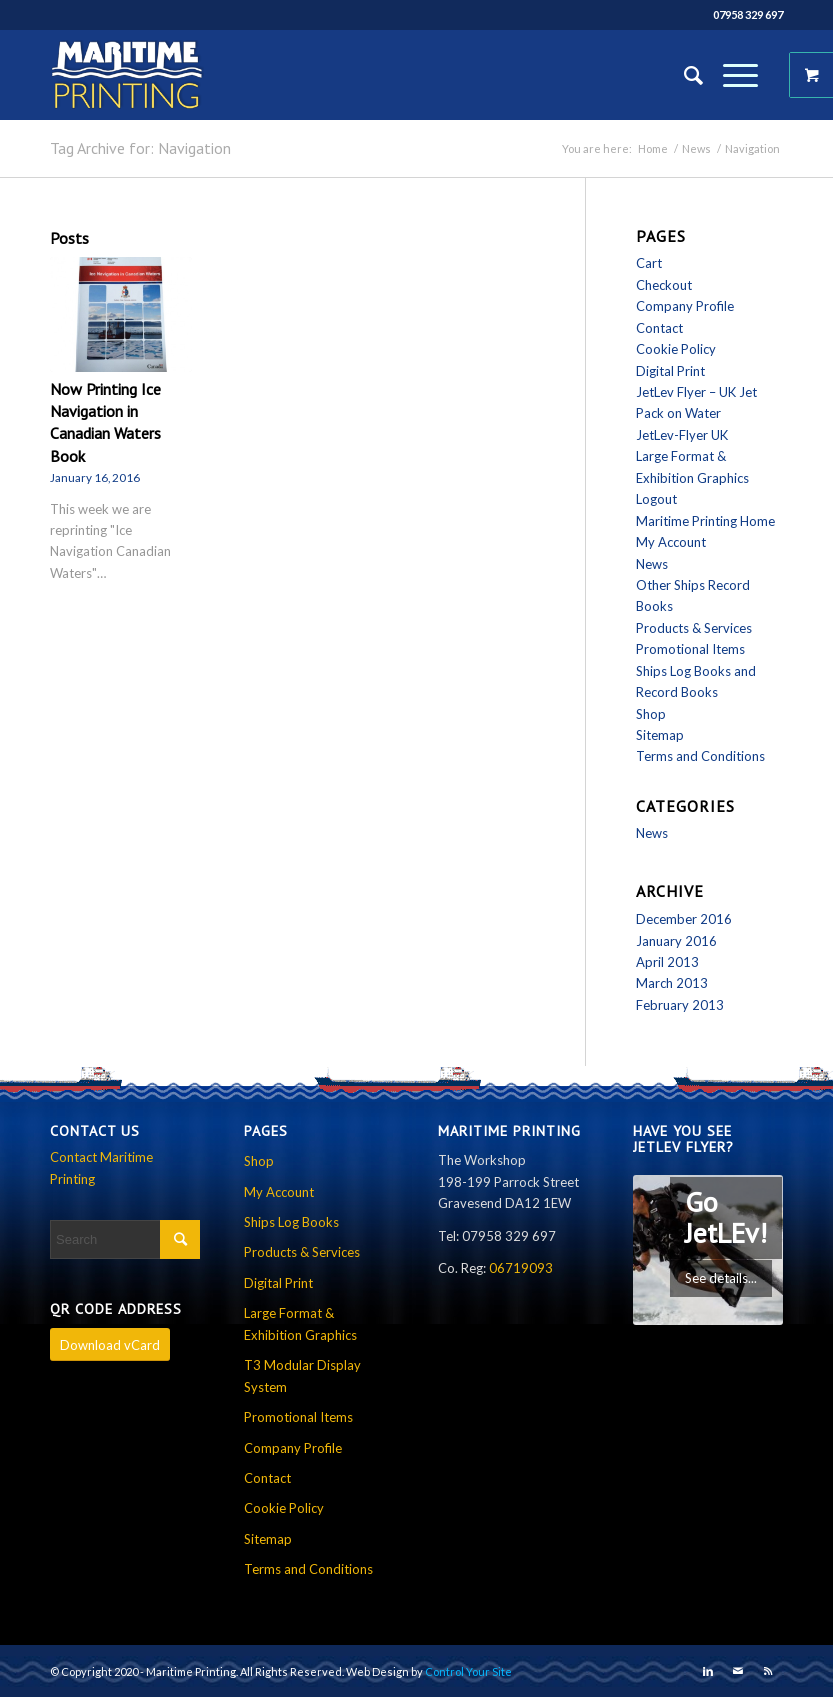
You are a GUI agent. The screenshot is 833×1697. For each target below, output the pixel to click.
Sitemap (660, 735)
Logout (656, 499)
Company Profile (685, 306)
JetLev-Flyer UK (682, 435)
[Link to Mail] (738, 1671)
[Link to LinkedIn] (708, 1671)
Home (653, 148)
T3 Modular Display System (302, 1375)
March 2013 (672, 983)
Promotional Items (690, 649)
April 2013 (667, 962)
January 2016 (676, 941)
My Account (671, 542)
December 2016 (684, 919)
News (696, 148)
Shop (651, 714)
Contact (659, 328)
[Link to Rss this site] (768, 1671)
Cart (649, 263)
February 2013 (680, 1005)
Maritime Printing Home (705, 521)
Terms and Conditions (700, 756)
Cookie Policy (676, 349)
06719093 (521, 1268)
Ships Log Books (291, 1222)
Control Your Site (468, 1671)
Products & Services (694, 628)
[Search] (683, 75)
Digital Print (670, 371)
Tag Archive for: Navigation (140, 148)
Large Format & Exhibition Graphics (300, 1323)
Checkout (664, 285)
